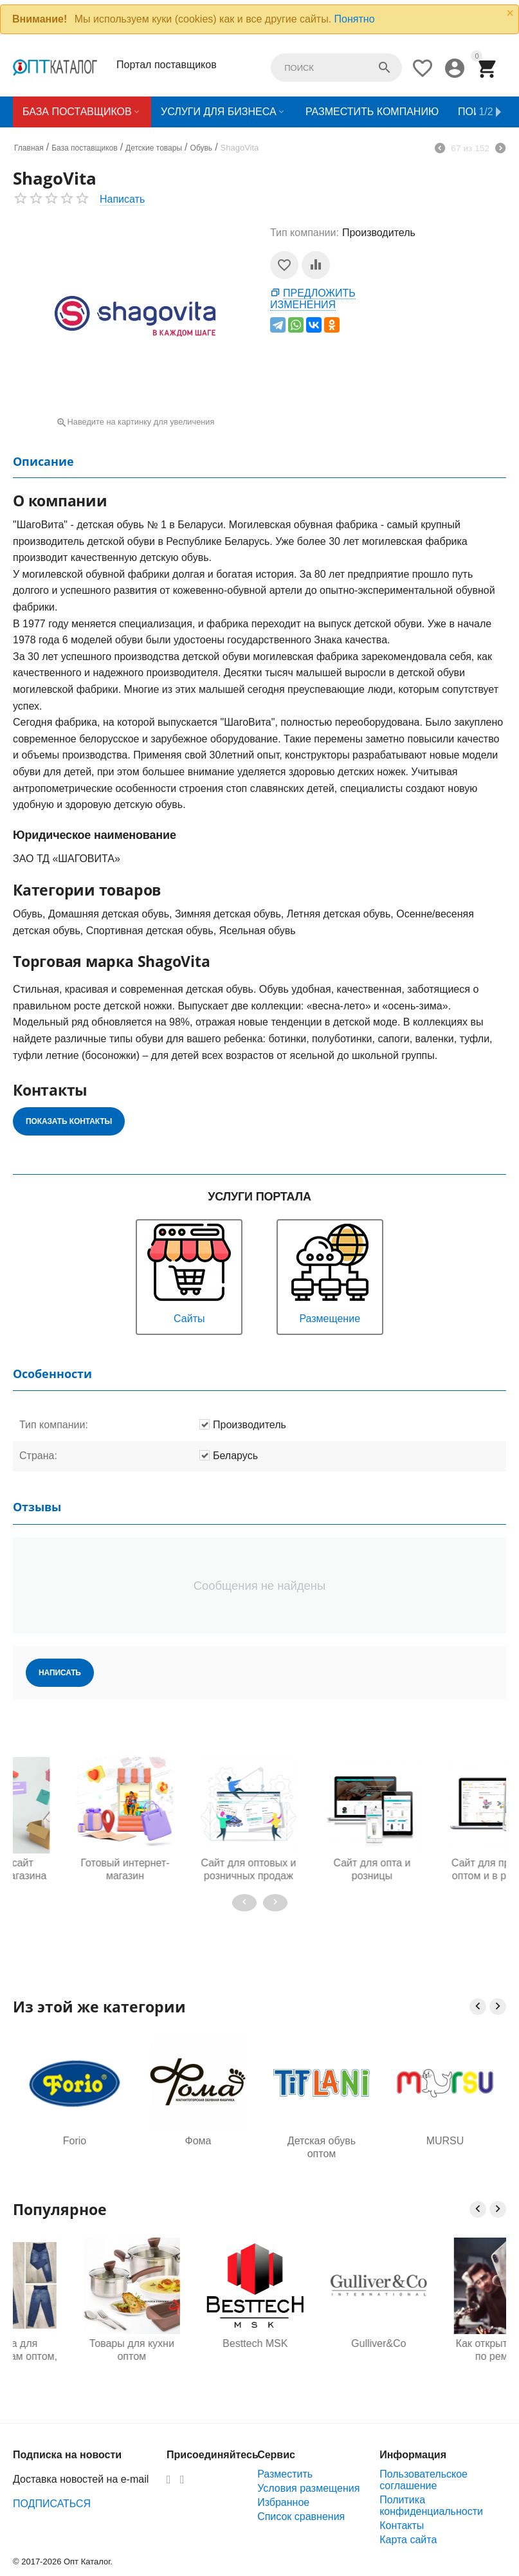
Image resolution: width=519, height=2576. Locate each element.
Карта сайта (408, 2539)
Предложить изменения (313, 299)
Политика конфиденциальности (431, 2505)
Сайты (189, 1272)
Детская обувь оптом (321, 2146)
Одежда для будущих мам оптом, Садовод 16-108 (75, 2350)
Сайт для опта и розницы (321, 1869)
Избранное (283, 2502)
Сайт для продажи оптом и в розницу (445, 1869)
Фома (198, 2140)
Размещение (330, 1272)
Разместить (285, 2474)
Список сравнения (301, 2516)
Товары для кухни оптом (198, 2349)
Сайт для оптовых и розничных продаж (198, 1869)
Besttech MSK (321, 2343)
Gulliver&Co (444, 2343)
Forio (74, 2140)
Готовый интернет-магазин (74, 1869)
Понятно (354, 19)
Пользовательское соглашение (423, 2480)
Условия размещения (308, 2488)
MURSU (445, 2140)
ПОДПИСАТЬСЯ (52, 2503)
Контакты (401, 2525)
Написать (122, 199)
